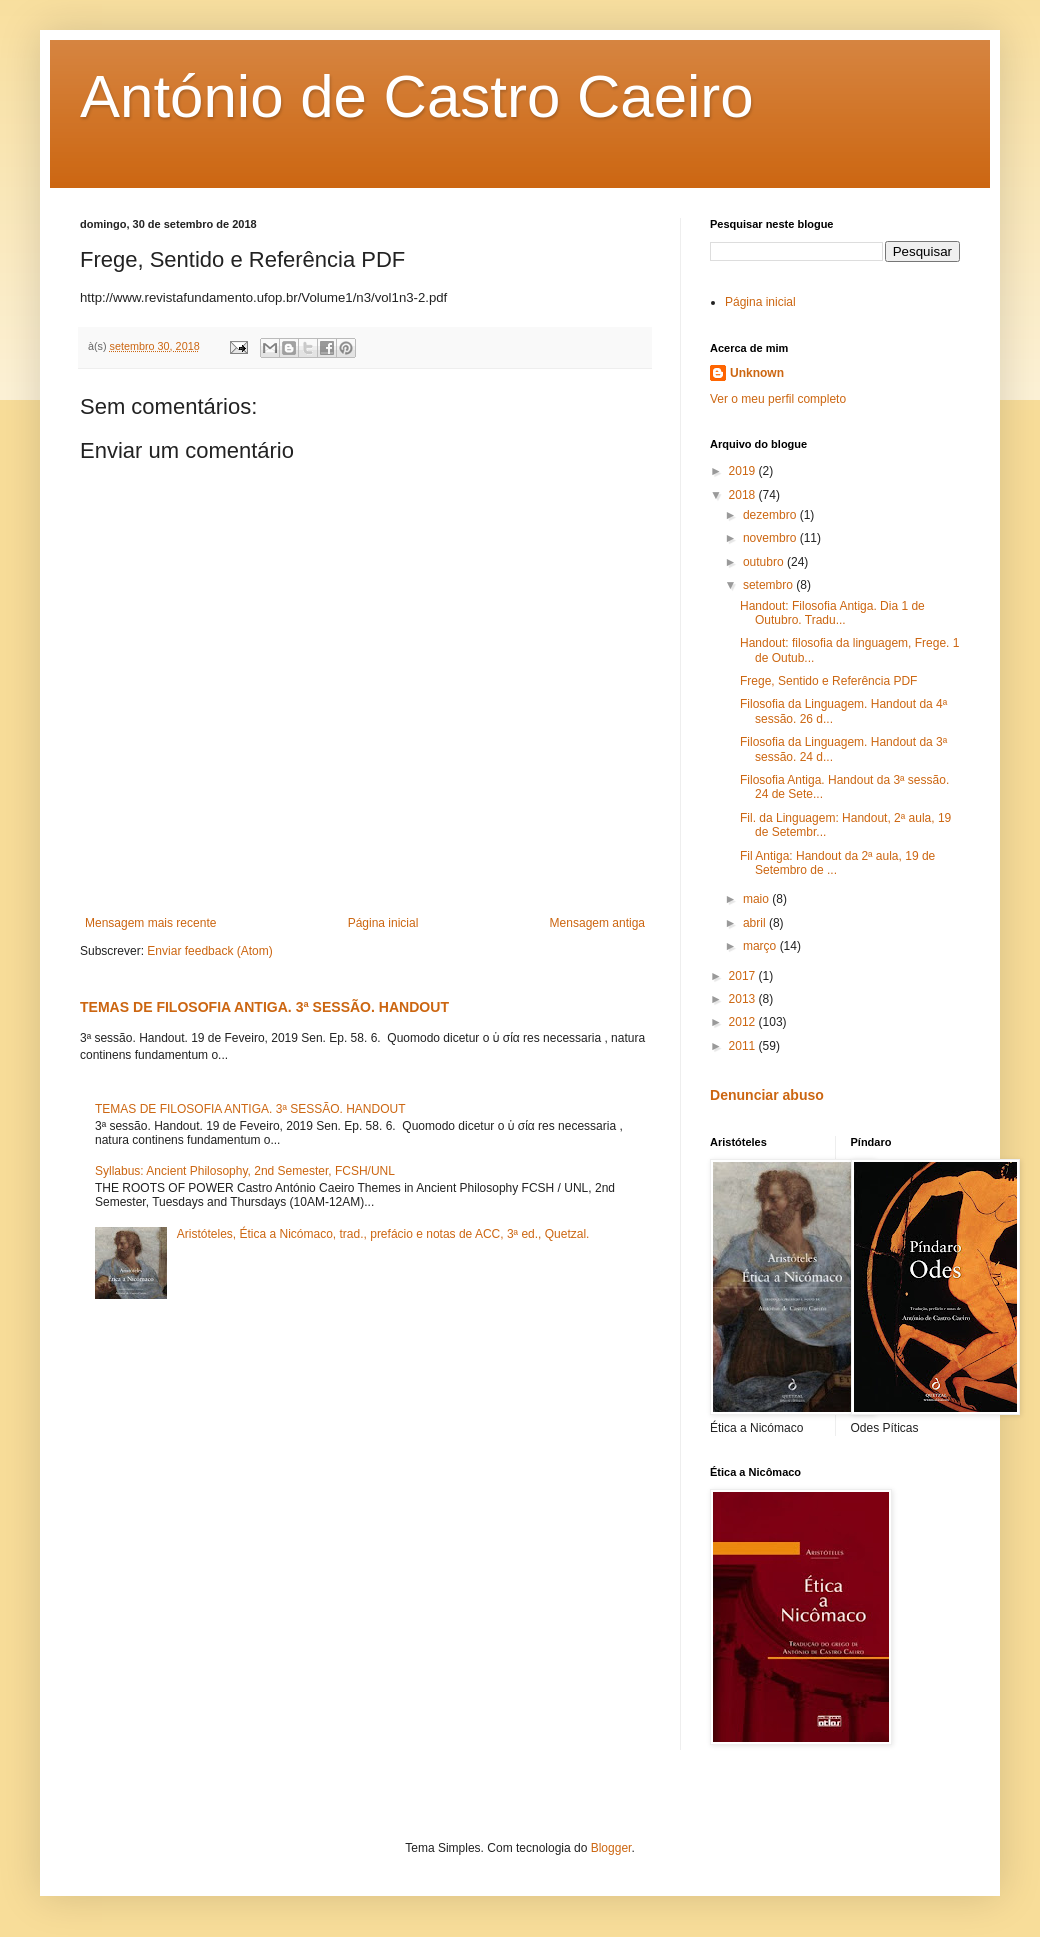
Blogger (611, 1848)
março (761, 946)
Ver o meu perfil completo (778, 399)
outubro (765, 562)
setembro (769, 585)
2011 (744, 1046)
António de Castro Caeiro (417, 96)
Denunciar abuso (767, 1095)
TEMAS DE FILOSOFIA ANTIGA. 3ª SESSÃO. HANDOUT (264, 1007)
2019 (744, 471)
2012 (744, 1022)
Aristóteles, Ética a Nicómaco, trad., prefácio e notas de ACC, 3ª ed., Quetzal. (383, 1234)
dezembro (771, 515)
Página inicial (383, 923)
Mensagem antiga (597, 923)
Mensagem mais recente (150, 923)
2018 (744, 495)
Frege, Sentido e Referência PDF (828, 681)
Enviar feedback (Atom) (209, 951)
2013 (744, 999)
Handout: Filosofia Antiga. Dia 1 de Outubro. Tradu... (832, 613)
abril (756, 923)
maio (757, 899)
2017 (744, 976)
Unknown (757, 373)
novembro (771, 538)
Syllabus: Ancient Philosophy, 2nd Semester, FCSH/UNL (245, 1171)
